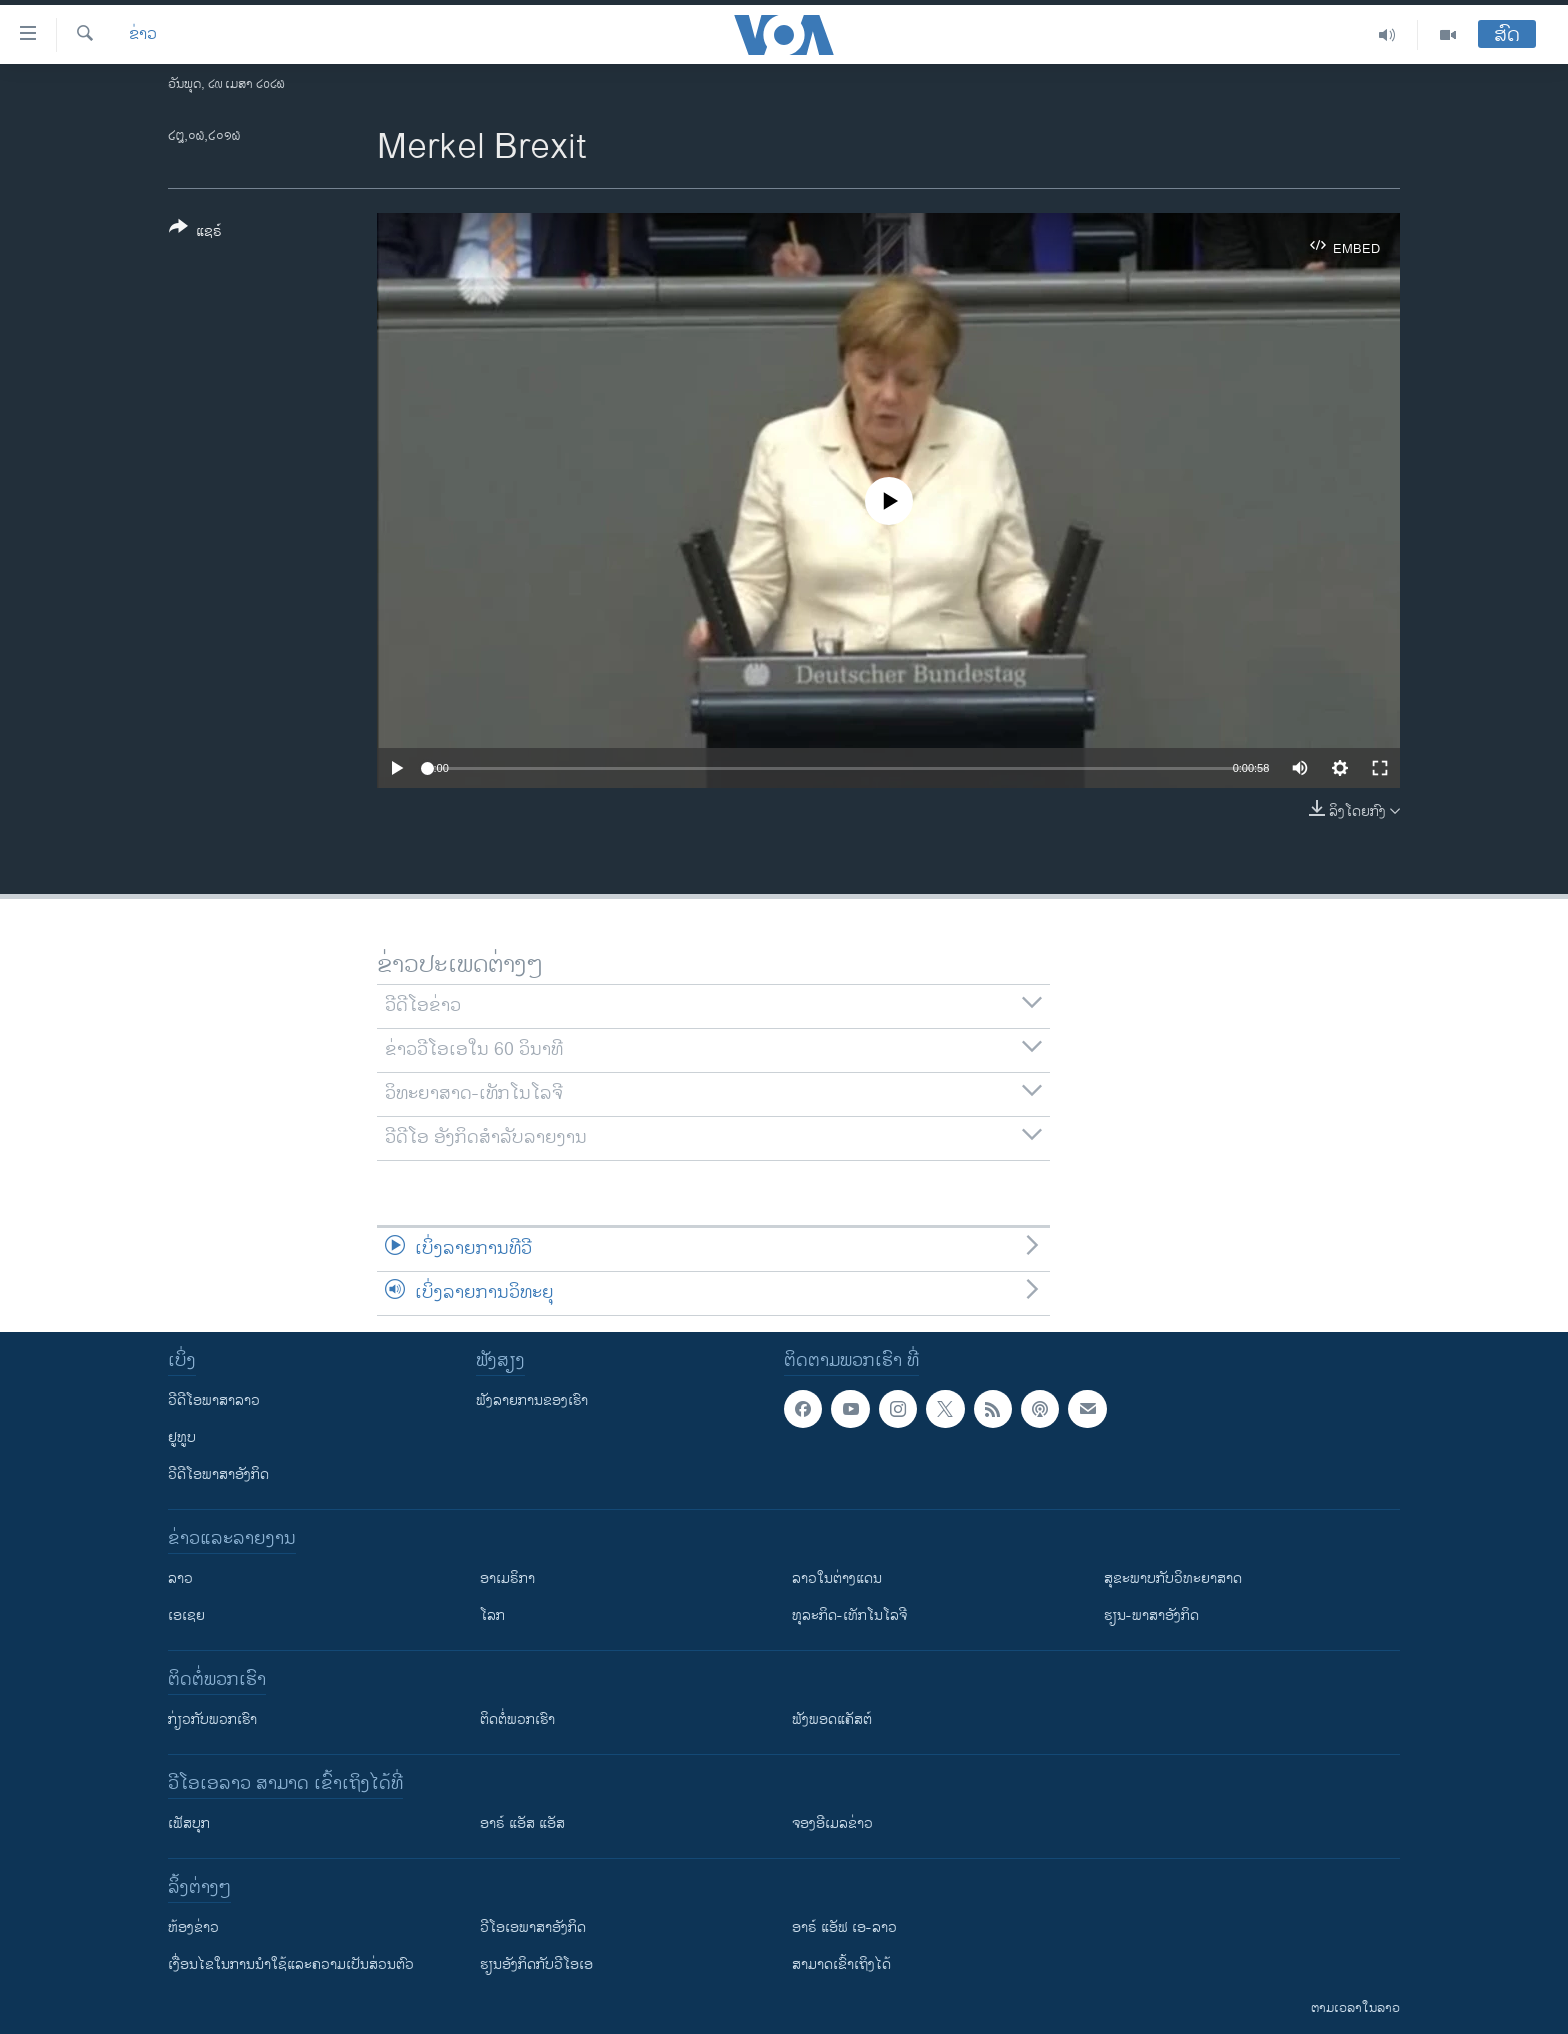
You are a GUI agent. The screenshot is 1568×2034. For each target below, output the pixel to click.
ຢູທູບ (182, 1437)
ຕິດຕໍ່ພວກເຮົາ (517, 1719)
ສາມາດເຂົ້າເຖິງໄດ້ (841, 1964)
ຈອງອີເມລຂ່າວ (832, 1823)
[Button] (195, 233)
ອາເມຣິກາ (507, 1578)
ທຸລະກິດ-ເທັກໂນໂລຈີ (849, 1615)
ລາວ (180, 1578)
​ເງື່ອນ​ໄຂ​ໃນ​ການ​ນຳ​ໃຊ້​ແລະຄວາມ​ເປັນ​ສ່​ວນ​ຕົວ (291, 1964)
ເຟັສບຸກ (189, 1823)
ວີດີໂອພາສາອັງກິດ (218, 1474)
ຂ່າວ (143, 35)
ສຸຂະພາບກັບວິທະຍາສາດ (1173, 1578)
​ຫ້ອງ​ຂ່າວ (193, 1927)
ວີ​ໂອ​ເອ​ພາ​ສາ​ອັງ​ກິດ (533, 1927)
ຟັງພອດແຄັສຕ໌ (832, 1719)
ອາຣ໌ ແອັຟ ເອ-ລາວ (844, 1927)
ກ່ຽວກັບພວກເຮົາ (212, 1719)
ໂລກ (492, 1615)
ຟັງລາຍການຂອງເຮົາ (532, 1400)
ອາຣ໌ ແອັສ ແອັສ (522, 1823)
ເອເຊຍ (186, 1615)
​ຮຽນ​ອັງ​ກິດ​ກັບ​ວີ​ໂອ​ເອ (536, 1964)
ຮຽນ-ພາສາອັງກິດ (1151, 1615)
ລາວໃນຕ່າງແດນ (837, 1578)
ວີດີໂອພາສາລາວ (214, 1400)
